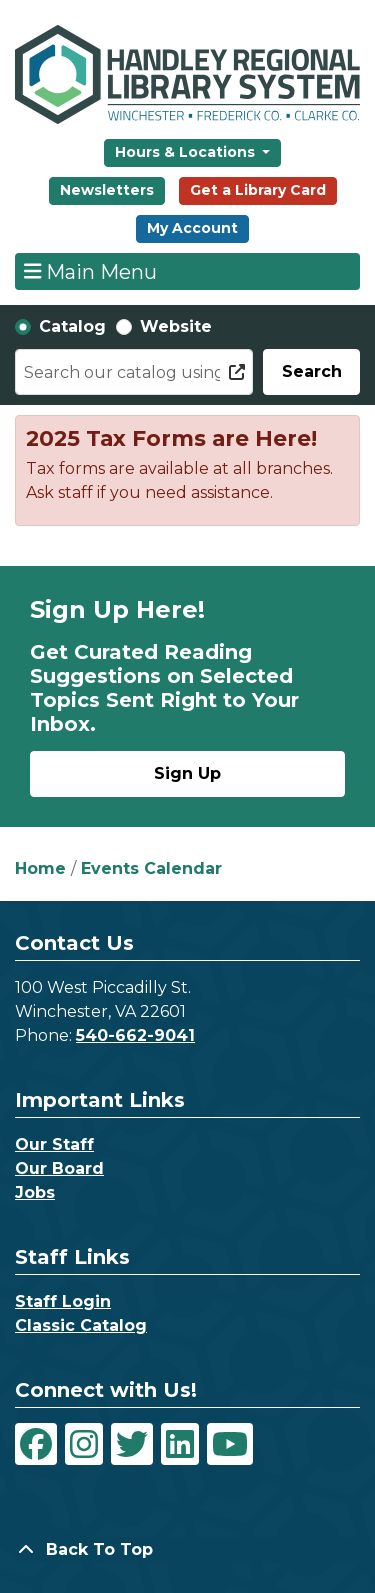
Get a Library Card (258, 190)
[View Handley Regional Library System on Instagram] (84, 1444)
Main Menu (91, 271)
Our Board (59, 1168)
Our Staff (54, 1144)
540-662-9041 (135, 1035)
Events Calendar (151, 868)
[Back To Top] (187, 1550)
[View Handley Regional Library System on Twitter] (132, 1444)
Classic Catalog (81, 1325)
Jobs (35, 1192)
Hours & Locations (187, 152)
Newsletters (107, 190)
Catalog (72, 326)
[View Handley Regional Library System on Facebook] (36, 1444)
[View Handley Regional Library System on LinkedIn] (180, 1444)
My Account (192, 228)
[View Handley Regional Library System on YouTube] (230, 1444)
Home (40, 868)
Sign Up (187, 773)
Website (176, 326)
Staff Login (63, 1301)
